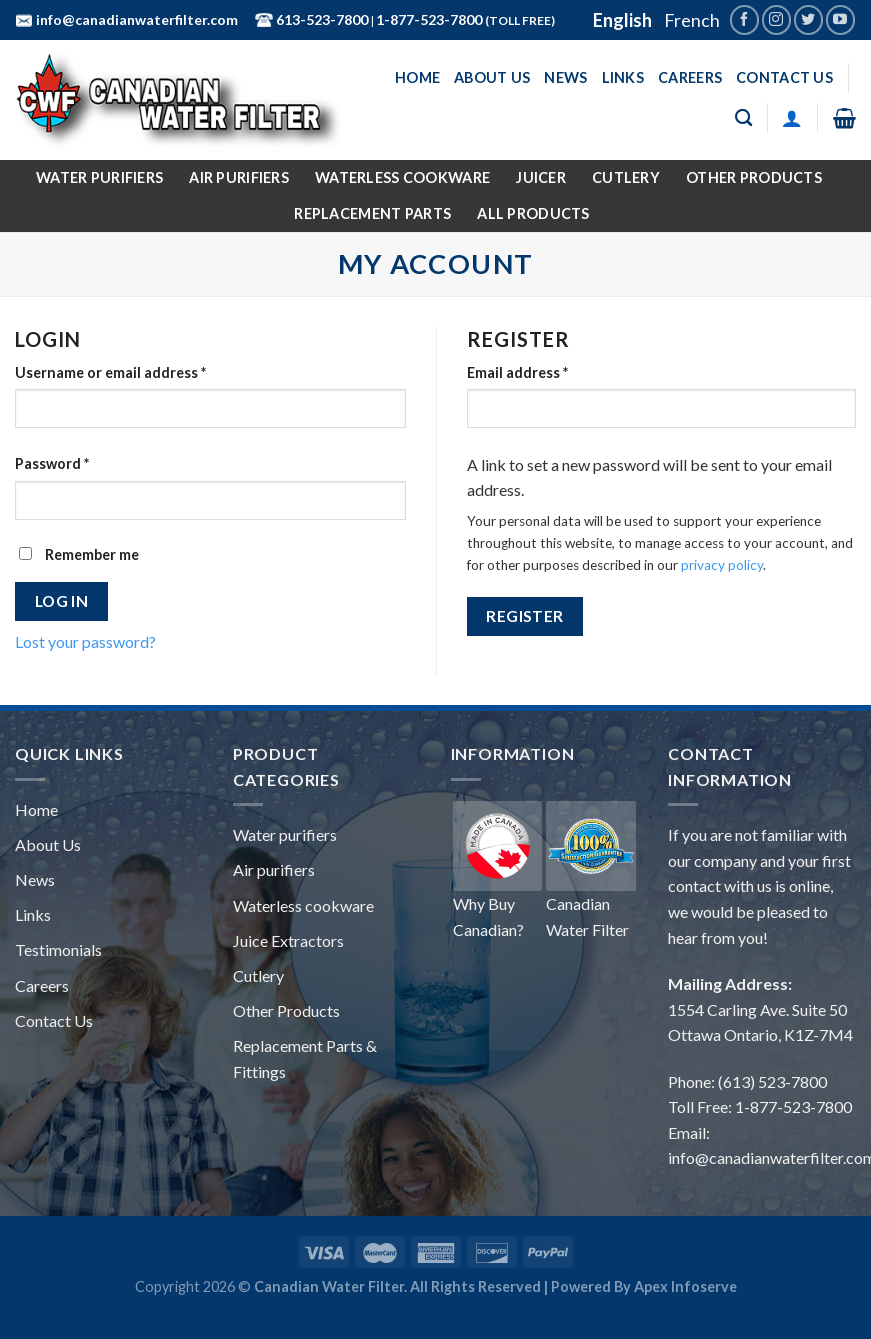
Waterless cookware (303, 905)
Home (417, 77)
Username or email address (110, 372)
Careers (690, 77)
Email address (517, 372)
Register (525, 616)
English (622, 20)
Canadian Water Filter (591, 869)
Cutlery (626, 177)
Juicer (541, 177)
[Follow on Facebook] (744, 19)
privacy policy (722, 565)
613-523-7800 (320, 19)
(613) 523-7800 (772, 1081)
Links (623, 77)
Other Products (754, 177)
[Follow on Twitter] (808, 19)
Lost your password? (85, 641)
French (692, 20)
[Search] (743, 118)
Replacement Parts (372, 213)
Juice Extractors (288, 940)
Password (52, 463)
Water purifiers (285, 834)
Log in (62, 601)
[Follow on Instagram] (776, 19)
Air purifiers (274, 869)
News (565, 77)
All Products (533, 213)
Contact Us (784, 77)
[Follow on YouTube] (840, 19)
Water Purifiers (99, 177)
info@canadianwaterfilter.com (135, 19)
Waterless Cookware (402, 177)
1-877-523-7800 (430, 19)
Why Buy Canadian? (498, 869)
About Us (492, 77)
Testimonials (58, 949)
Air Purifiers (239, 177)
